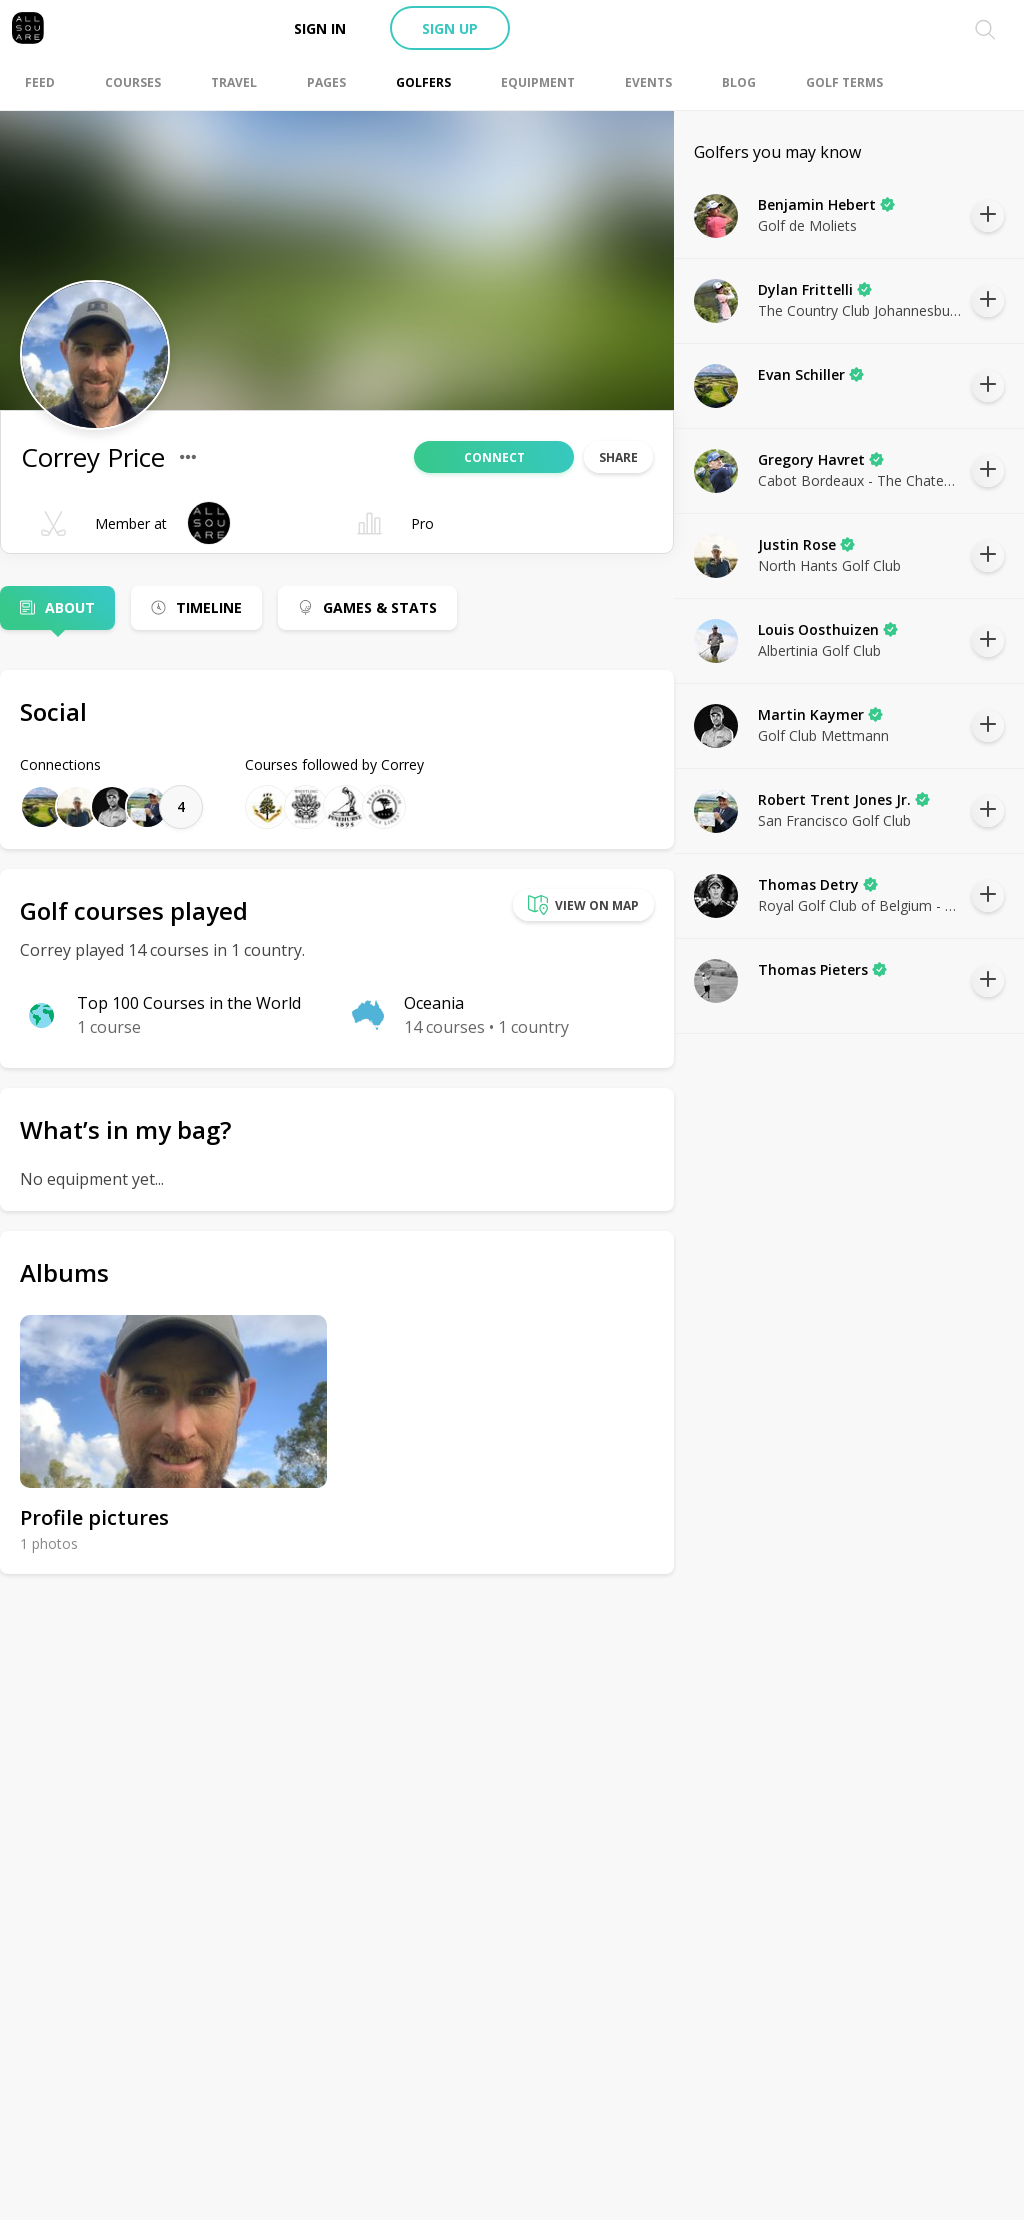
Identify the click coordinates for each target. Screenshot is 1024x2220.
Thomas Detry (818, 884)
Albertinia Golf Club (819, 650)
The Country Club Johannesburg (860, 310)
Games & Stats (380, 607)
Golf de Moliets (807, 225)
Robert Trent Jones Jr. (844, 799)
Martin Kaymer (820, 714)
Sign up (450, 28)
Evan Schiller (811, 374)
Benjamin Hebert (826, 204)
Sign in (320, 28)
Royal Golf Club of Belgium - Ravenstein (860, 905)
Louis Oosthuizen (828, 629)
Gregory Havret (821, 459)
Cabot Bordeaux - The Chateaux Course (860, 480)
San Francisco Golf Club (834, 820)
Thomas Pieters (822, 969)
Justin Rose (806, 544)
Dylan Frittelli (815, 289)
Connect (494, 457)
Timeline (209, 607)
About (70, 607)
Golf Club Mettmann (823, 735)
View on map (583, 905)
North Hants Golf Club (829, 565)
